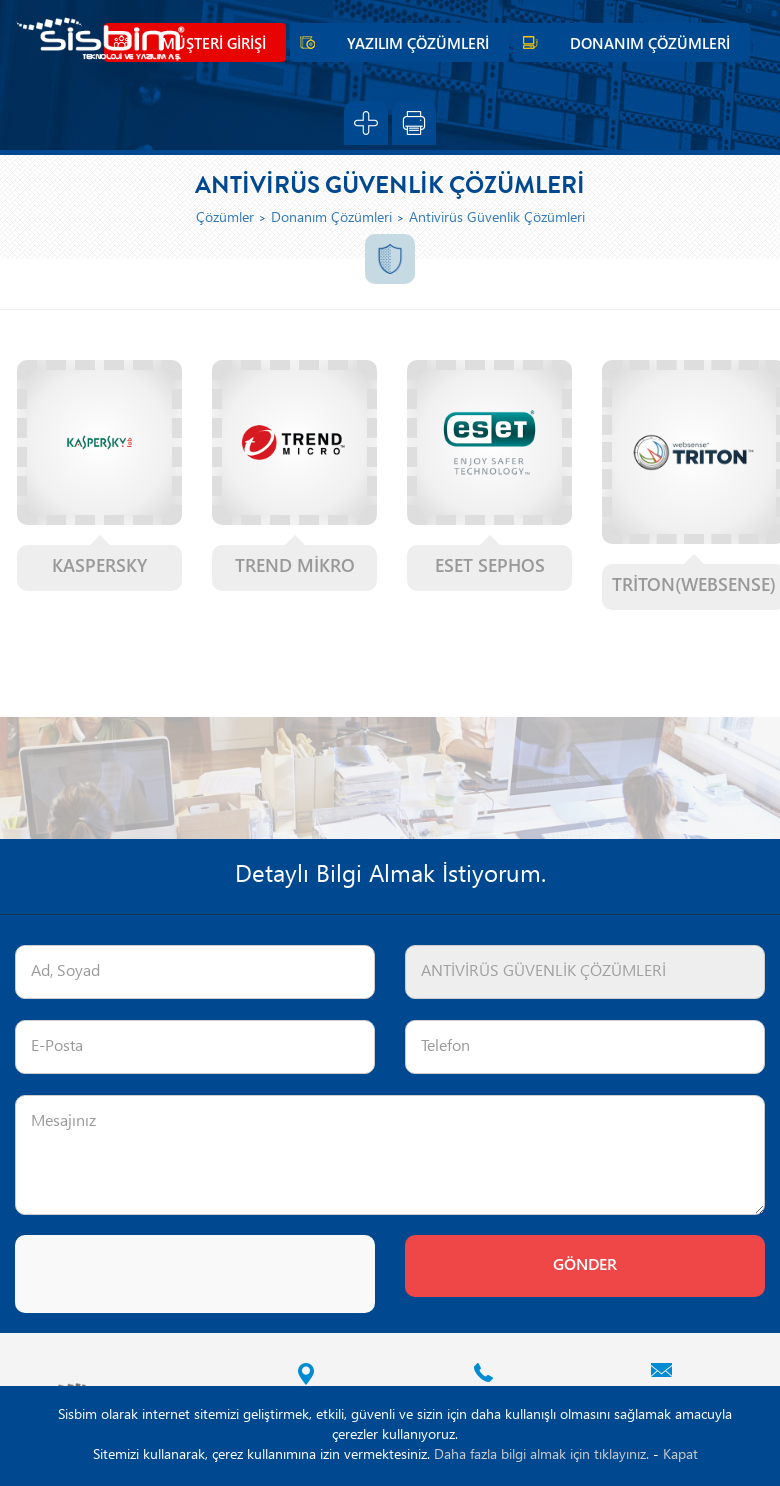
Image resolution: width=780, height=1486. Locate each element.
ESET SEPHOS (490, 567)
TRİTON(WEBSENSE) (694, 586)
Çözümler (225, 218)
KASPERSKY (99, 567)
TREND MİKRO (295, 567)
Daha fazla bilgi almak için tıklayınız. (541, 1455)
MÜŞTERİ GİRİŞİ (213, 45)
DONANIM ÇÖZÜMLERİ (650, 45)
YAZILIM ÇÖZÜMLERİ (418, 45)
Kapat (680, 1455)
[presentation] (167, 1274)
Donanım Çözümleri (331, 218)
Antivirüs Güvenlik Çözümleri (497, 218)
